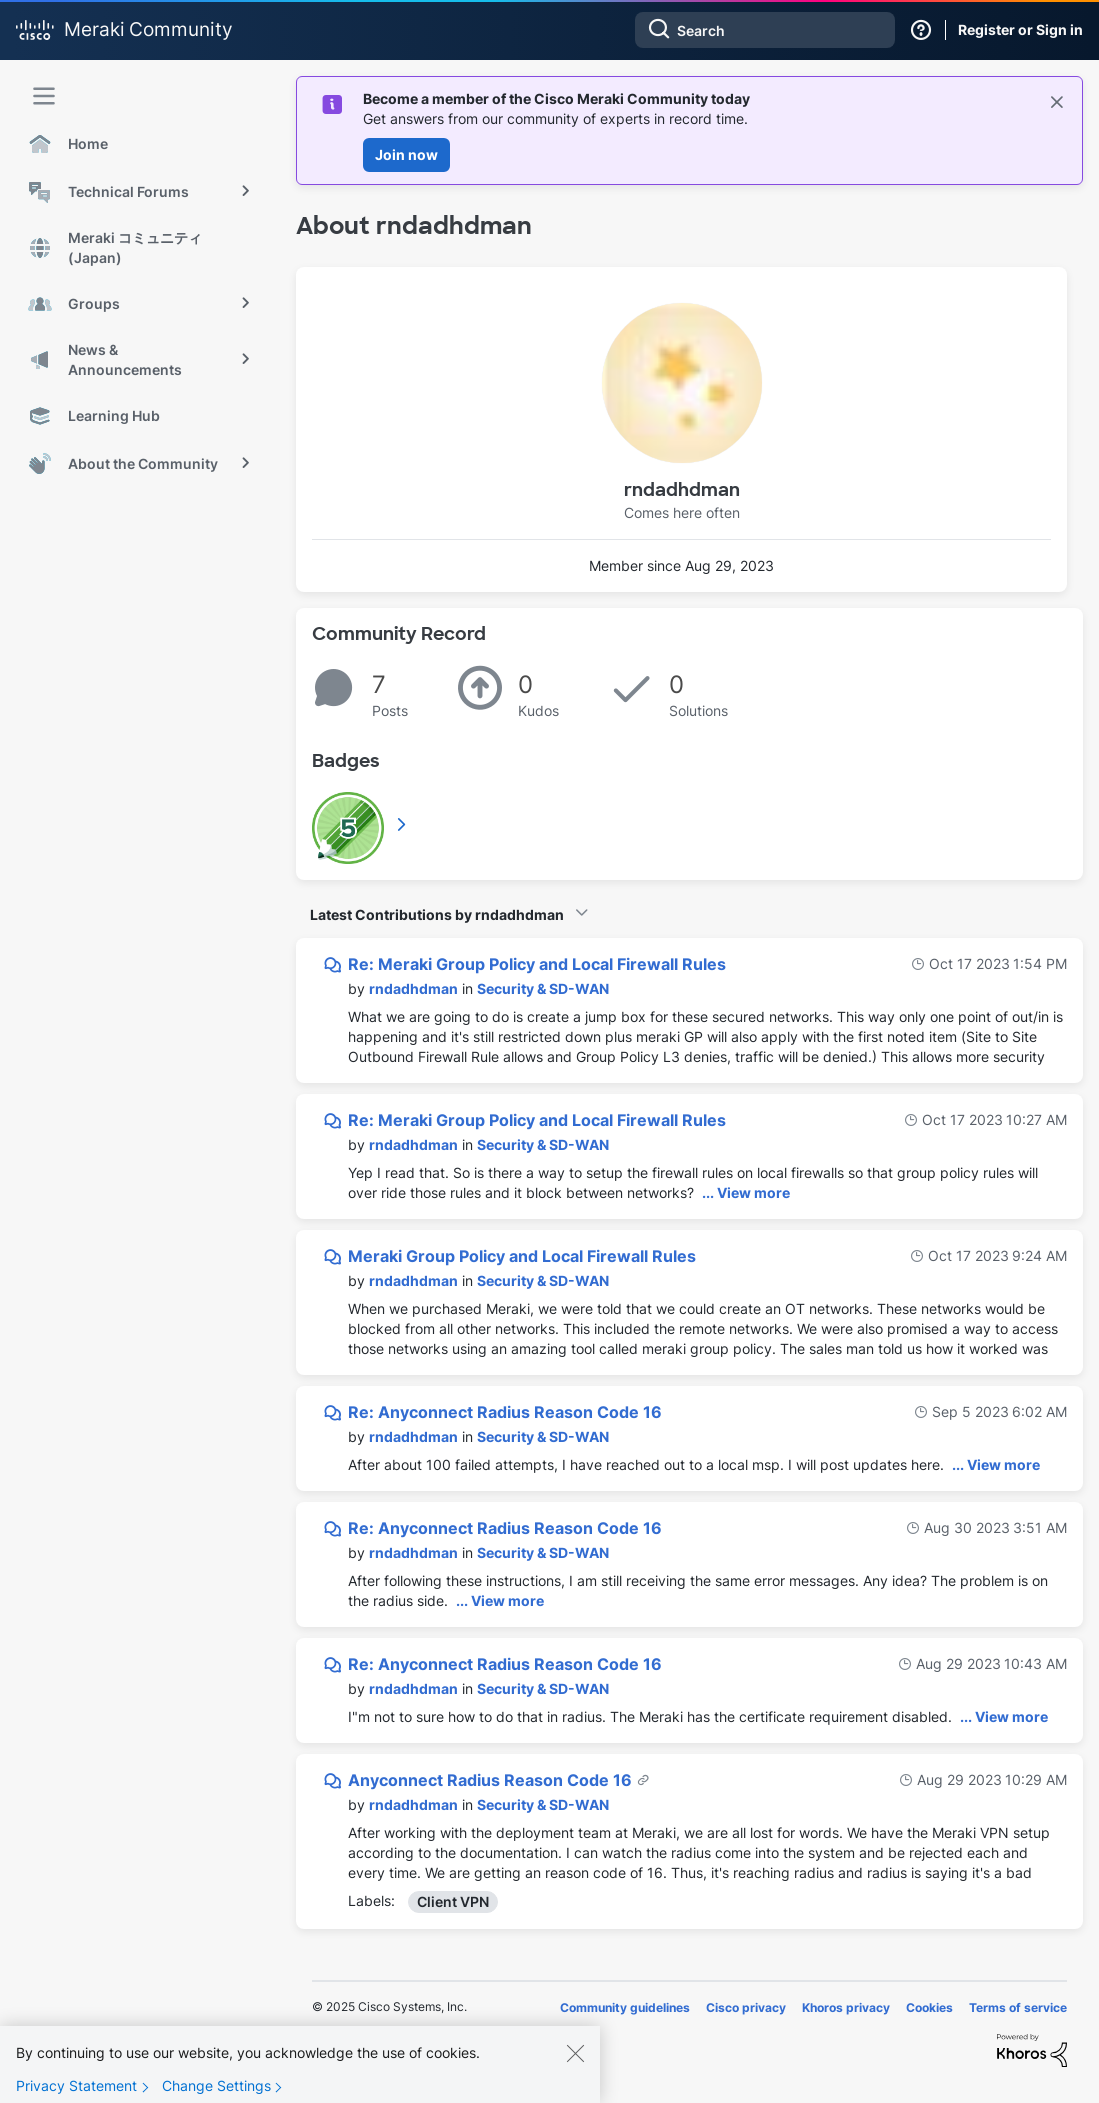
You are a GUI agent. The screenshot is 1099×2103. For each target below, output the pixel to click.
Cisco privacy (746, 2007)
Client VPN (453, 1901)
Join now (406, 154)
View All (403, 824)
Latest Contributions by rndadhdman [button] (437, 914)
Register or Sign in (1020, 29)
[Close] (575, 2061)
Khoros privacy (846, 2007)
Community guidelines (625, 2007)
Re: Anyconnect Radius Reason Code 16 (505, 1412)
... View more (746, 1192)
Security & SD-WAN (543, 988)
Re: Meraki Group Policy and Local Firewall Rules (537, 964)
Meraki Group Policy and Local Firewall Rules (522, 1256)
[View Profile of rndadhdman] (413, 988)
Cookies (929, 2007)
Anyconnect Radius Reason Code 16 (492, 1780)
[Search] (765, 30)
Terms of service (1018, 2007)
